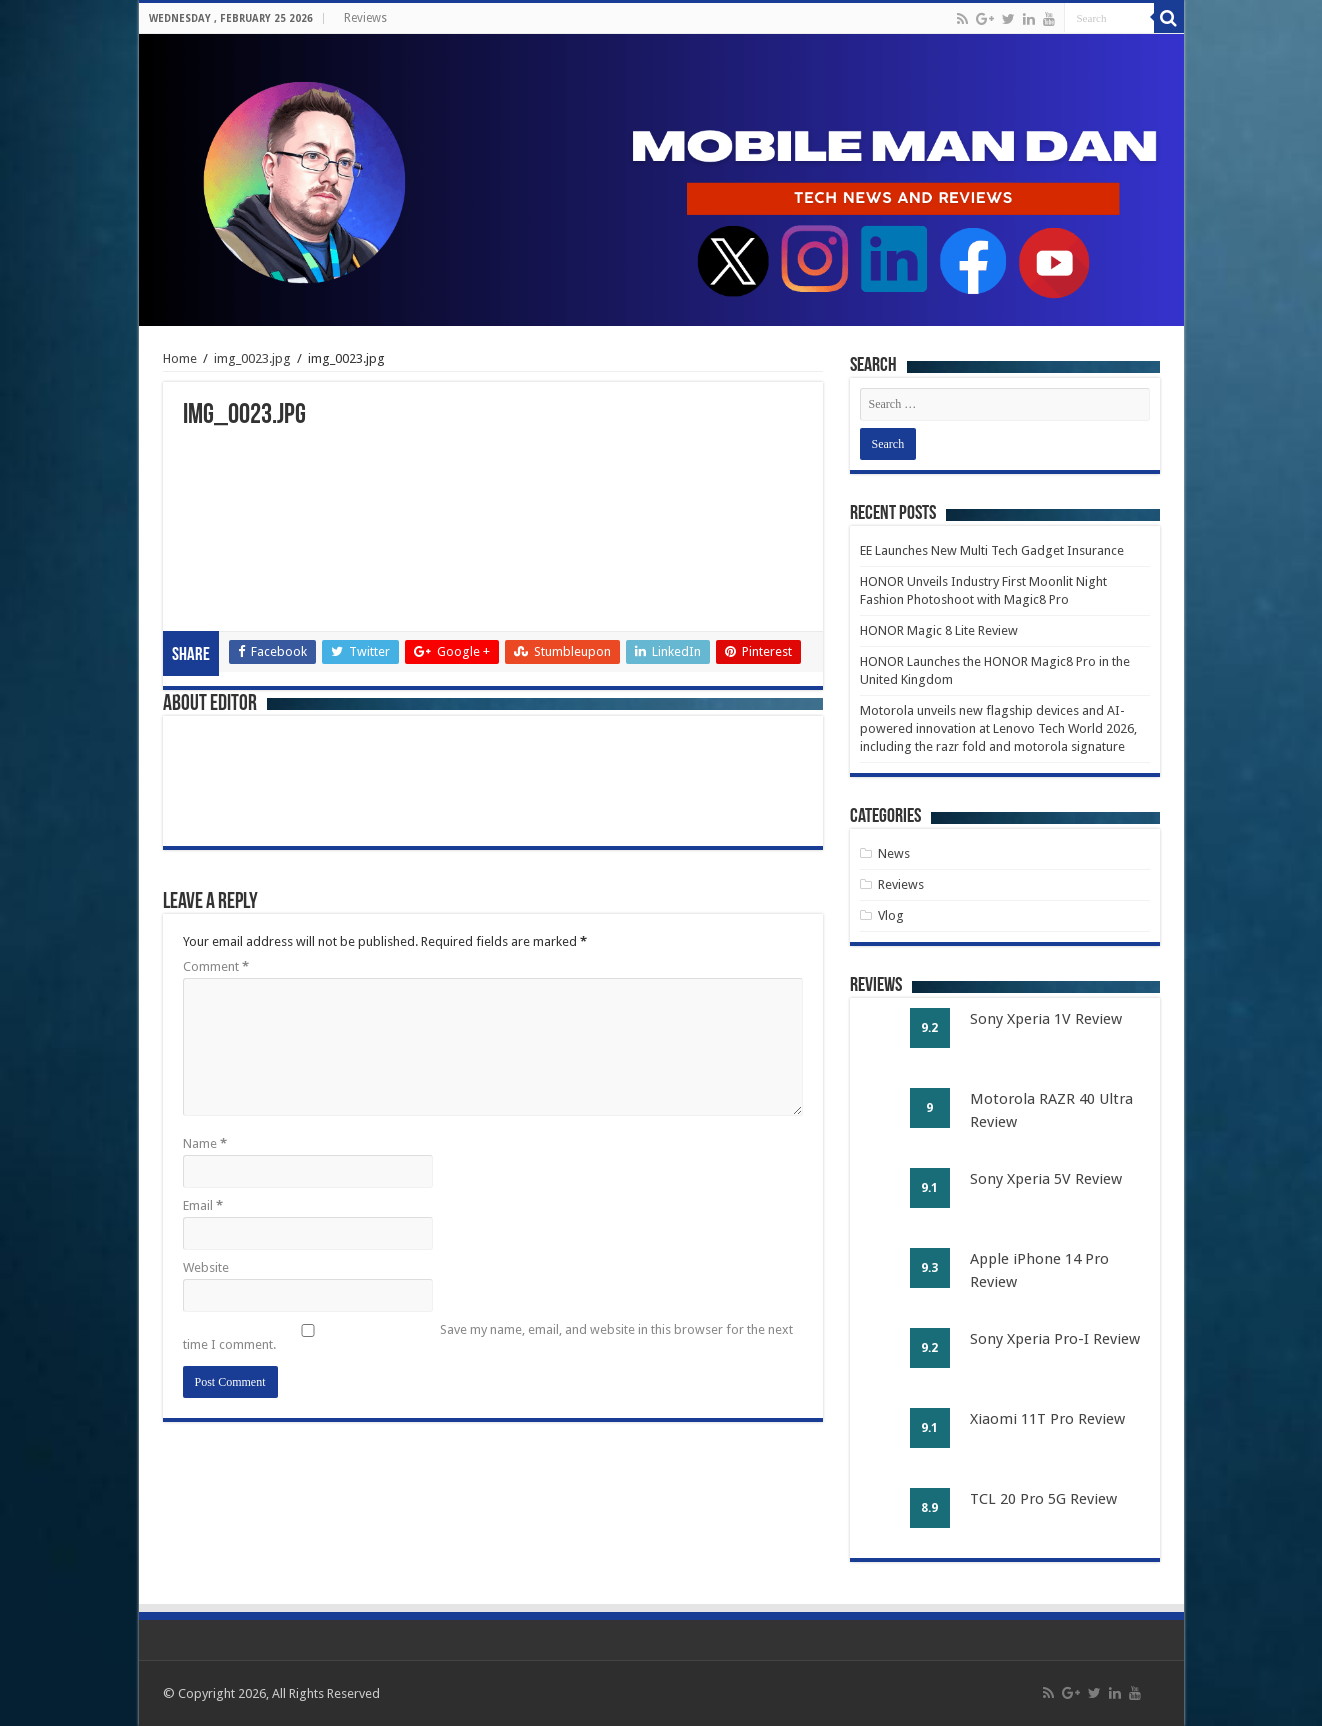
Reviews (365, 18)
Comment (216, 966)
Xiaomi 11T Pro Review (1047, 1419)
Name (205, 1143)
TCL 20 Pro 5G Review (1043, 1499)
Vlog (891, 915)
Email (203, 1205)
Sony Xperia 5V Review (1046, 1179)
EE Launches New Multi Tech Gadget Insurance (992, 550)
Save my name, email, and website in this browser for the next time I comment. (488, 1337)
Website (206, 1267)
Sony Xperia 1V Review (1046, 1019)
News (894, 853)
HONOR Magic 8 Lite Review (939, 630)
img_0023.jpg (252, 358)
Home (180, 358)
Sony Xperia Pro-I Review (1055, 1339)
